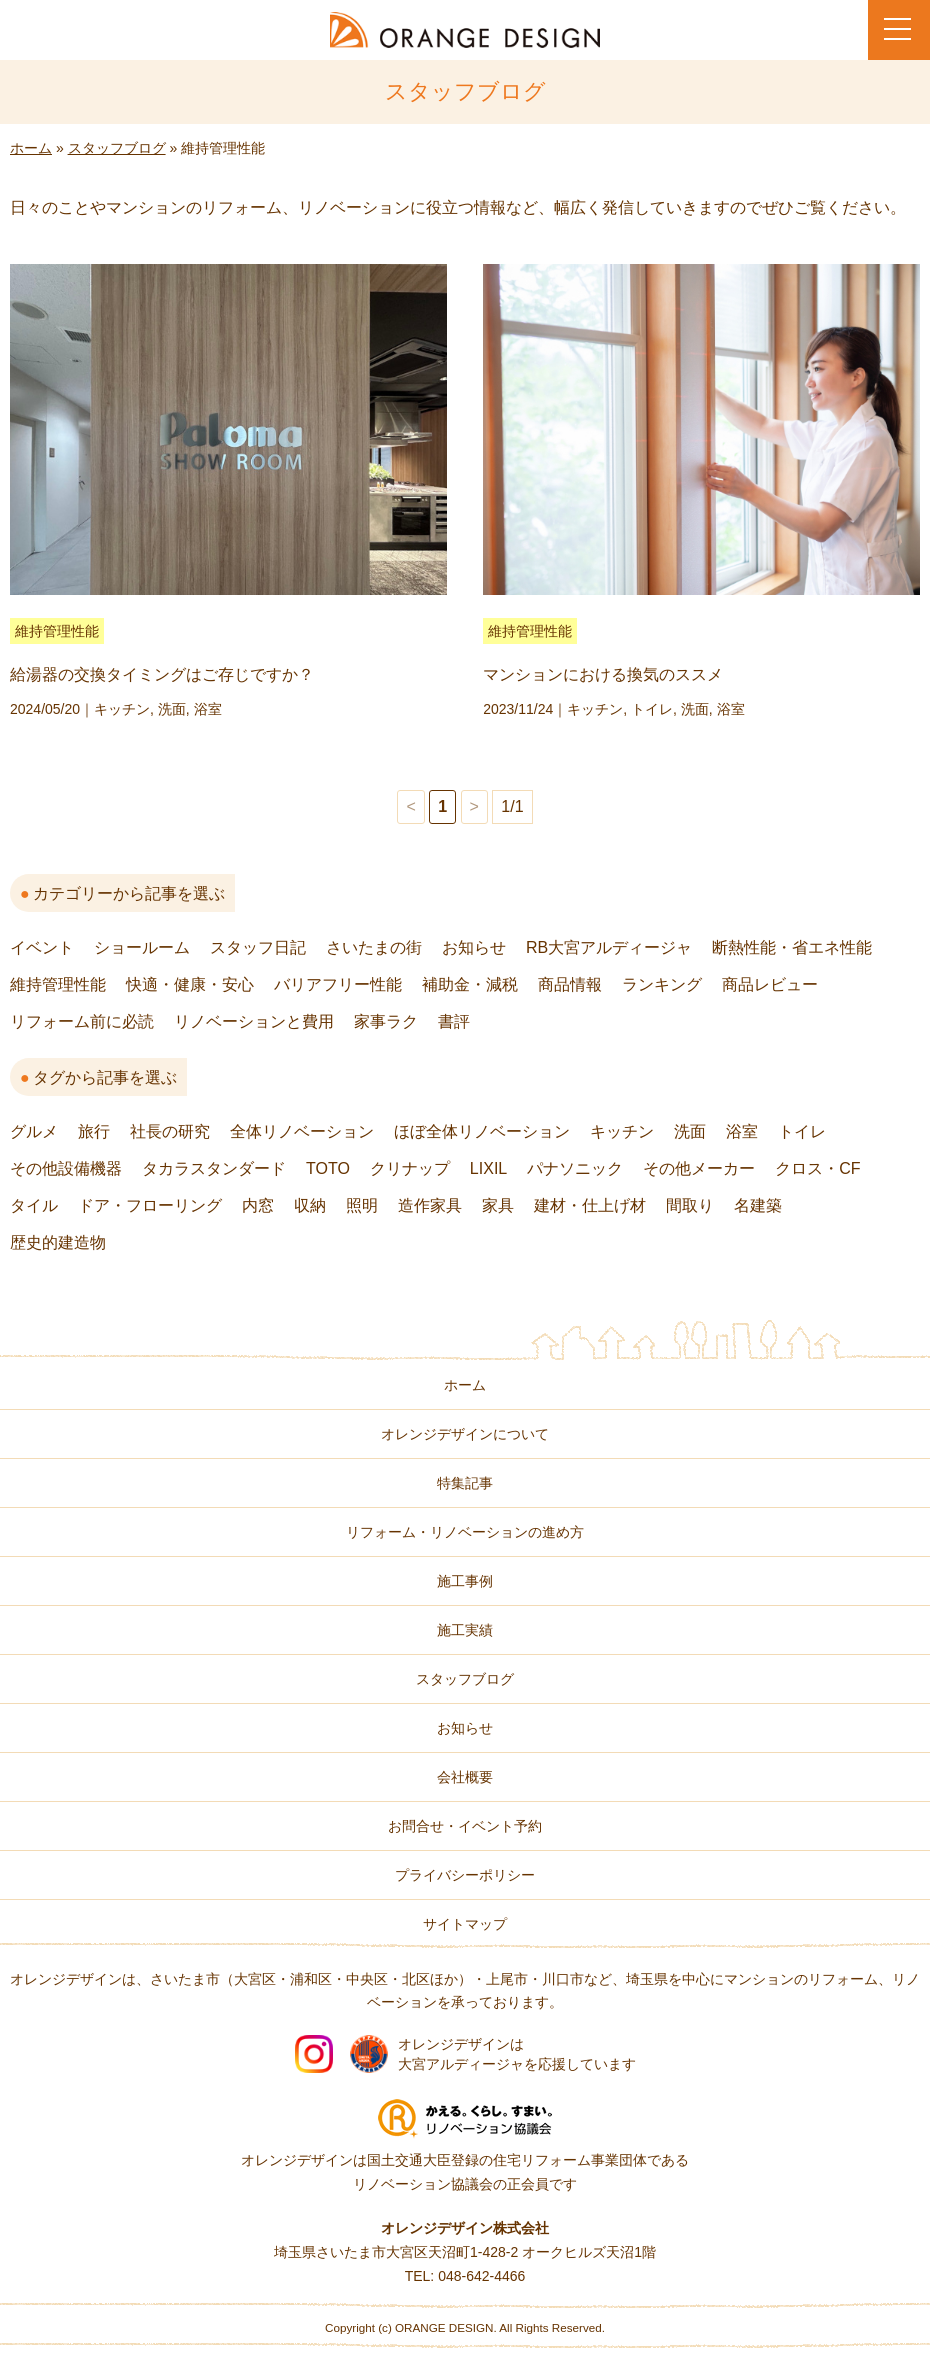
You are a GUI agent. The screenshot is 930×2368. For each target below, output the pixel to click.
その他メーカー (699, 1168)
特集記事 (465, 1483)
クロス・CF (817, 1168)
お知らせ (474, 947)
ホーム (31, 148)
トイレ (652, 709)
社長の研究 (170, 1131)
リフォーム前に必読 (82, 1021)
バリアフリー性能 (338, 984)
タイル (34, 1205)
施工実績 (465, 1630)
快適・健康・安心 (190, 984)
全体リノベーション (302, 1131)
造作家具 (430, 1205)
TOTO (328, 1168)
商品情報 (570, 984)
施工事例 (465, 1581)
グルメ (34, 1131)
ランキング (662, 984)
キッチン (122, 709)
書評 (454, 1021)
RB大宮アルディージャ (609, 947)
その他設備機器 (66, 1168)
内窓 (258, 1205)
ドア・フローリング (150, 1205)
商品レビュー (770, 984)
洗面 (172, 709)
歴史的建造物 (58, 1242)
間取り (690, 1205)
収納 (310, 1205)
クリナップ (410, 1168)
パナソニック (575, 1168)
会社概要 (465, 1777)
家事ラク (386, 1021)
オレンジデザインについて (465, 1434)
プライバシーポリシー (465, 1875)
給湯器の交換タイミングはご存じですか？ (162, 674)
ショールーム (142, 947)
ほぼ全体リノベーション (482, 1131)
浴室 (208, 709)
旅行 (94, 1131)
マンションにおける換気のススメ (603, 674)
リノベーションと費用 (254, 1021)
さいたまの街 (374, 947)
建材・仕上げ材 (590, 1205)
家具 (498, 1205)
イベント (42, 947)
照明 (362, 1205)
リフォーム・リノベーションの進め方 (465, 1532)
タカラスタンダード (214, 1168)
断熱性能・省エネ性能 (792, 947)
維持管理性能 (57, 631)
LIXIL (488, 1168)
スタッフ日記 (258, 947)
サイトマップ (465, 1924)
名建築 (758, 1205)
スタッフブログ (117, 148)
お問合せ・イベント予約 (465, 1826)
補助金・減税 (470, 984)
